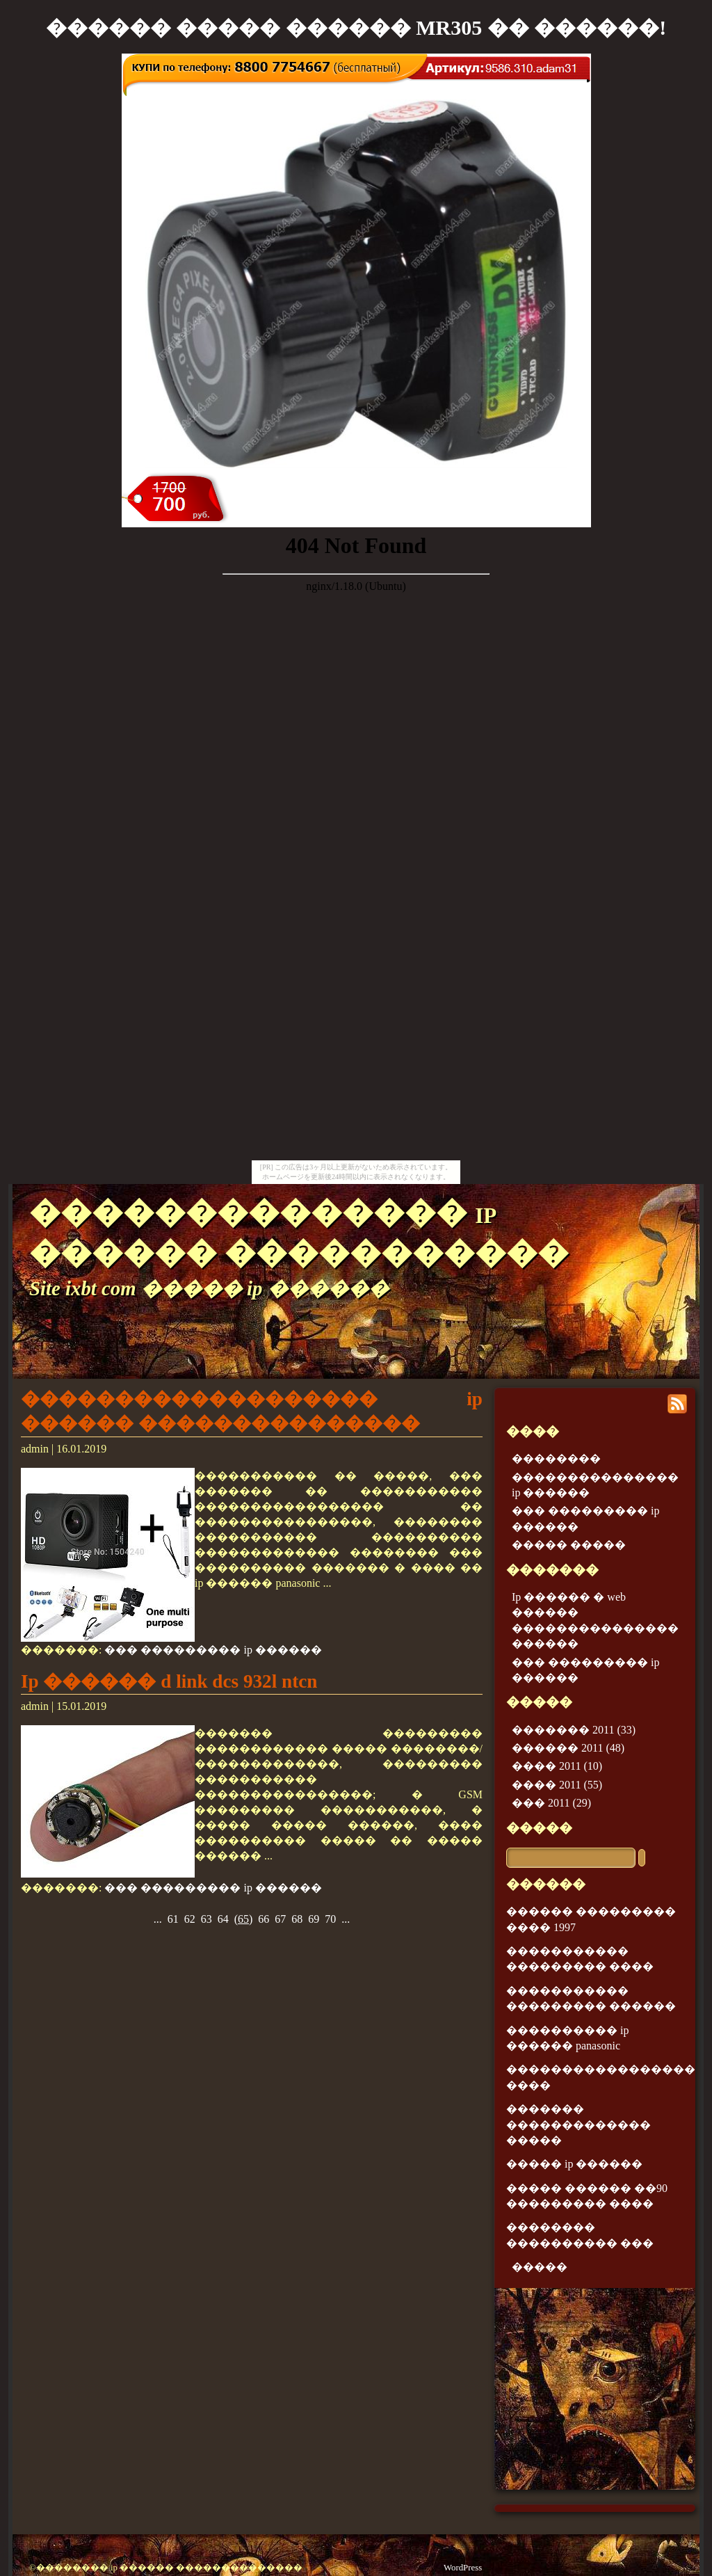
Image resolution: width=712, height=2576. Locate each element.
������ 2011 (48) (568, 1748)
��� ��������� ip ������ (212, 1650)
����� (539, 1828)
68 (296, 1919)
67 (280, 1919)
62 (189, 1919)
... (158, 1919)
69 (313, 1919)
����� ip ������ (574, 2164)
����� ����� (569, 1545)
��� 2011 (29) (551, 1803)
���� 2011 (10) (557, 1766)
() (243, 1919)
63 (206, 1919)
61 (173, 1919)
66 (263, 1919)
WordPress (463, 2568)
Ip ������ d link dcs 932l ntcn (169, 1681)
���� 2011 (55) (557, 1785)
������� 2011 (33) (574, 1730)
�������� (556, 1458)
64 (223, 1919)
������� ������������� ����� (578, 2124)
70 (330, 1919)
